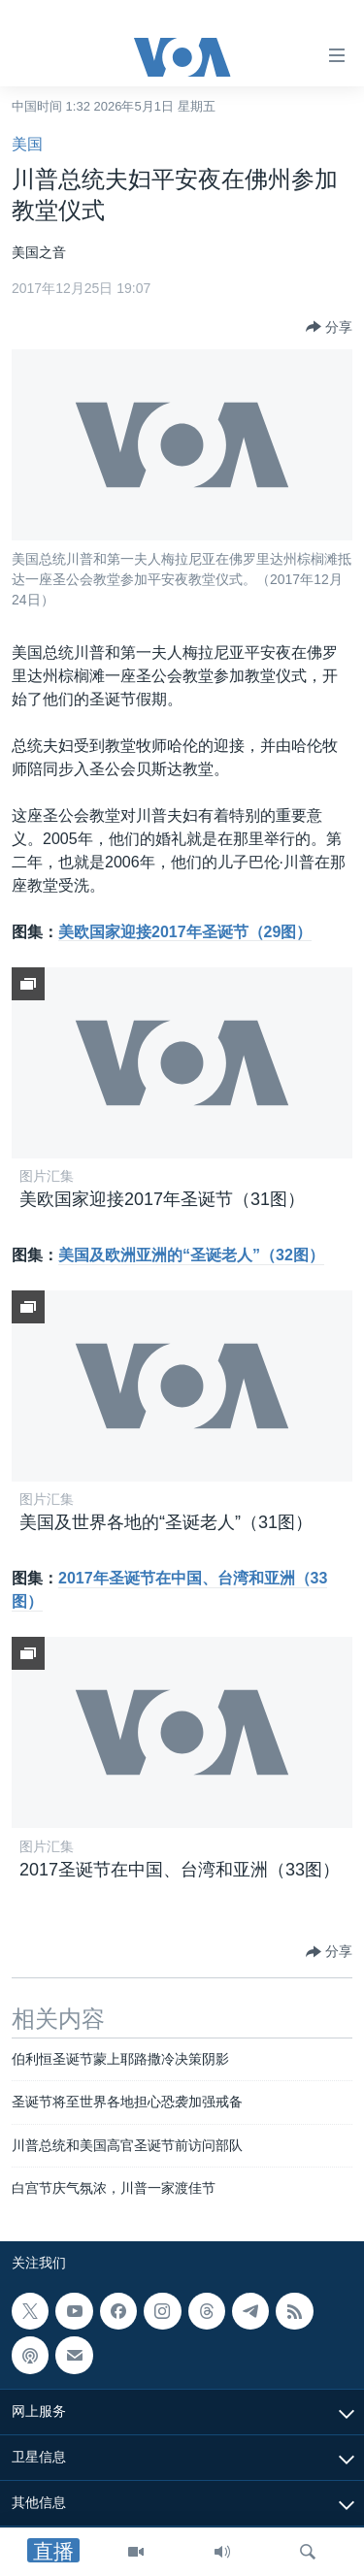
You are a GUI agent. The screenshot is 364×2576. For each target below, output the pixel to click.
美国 (27, 144)
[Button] (329, 327)
